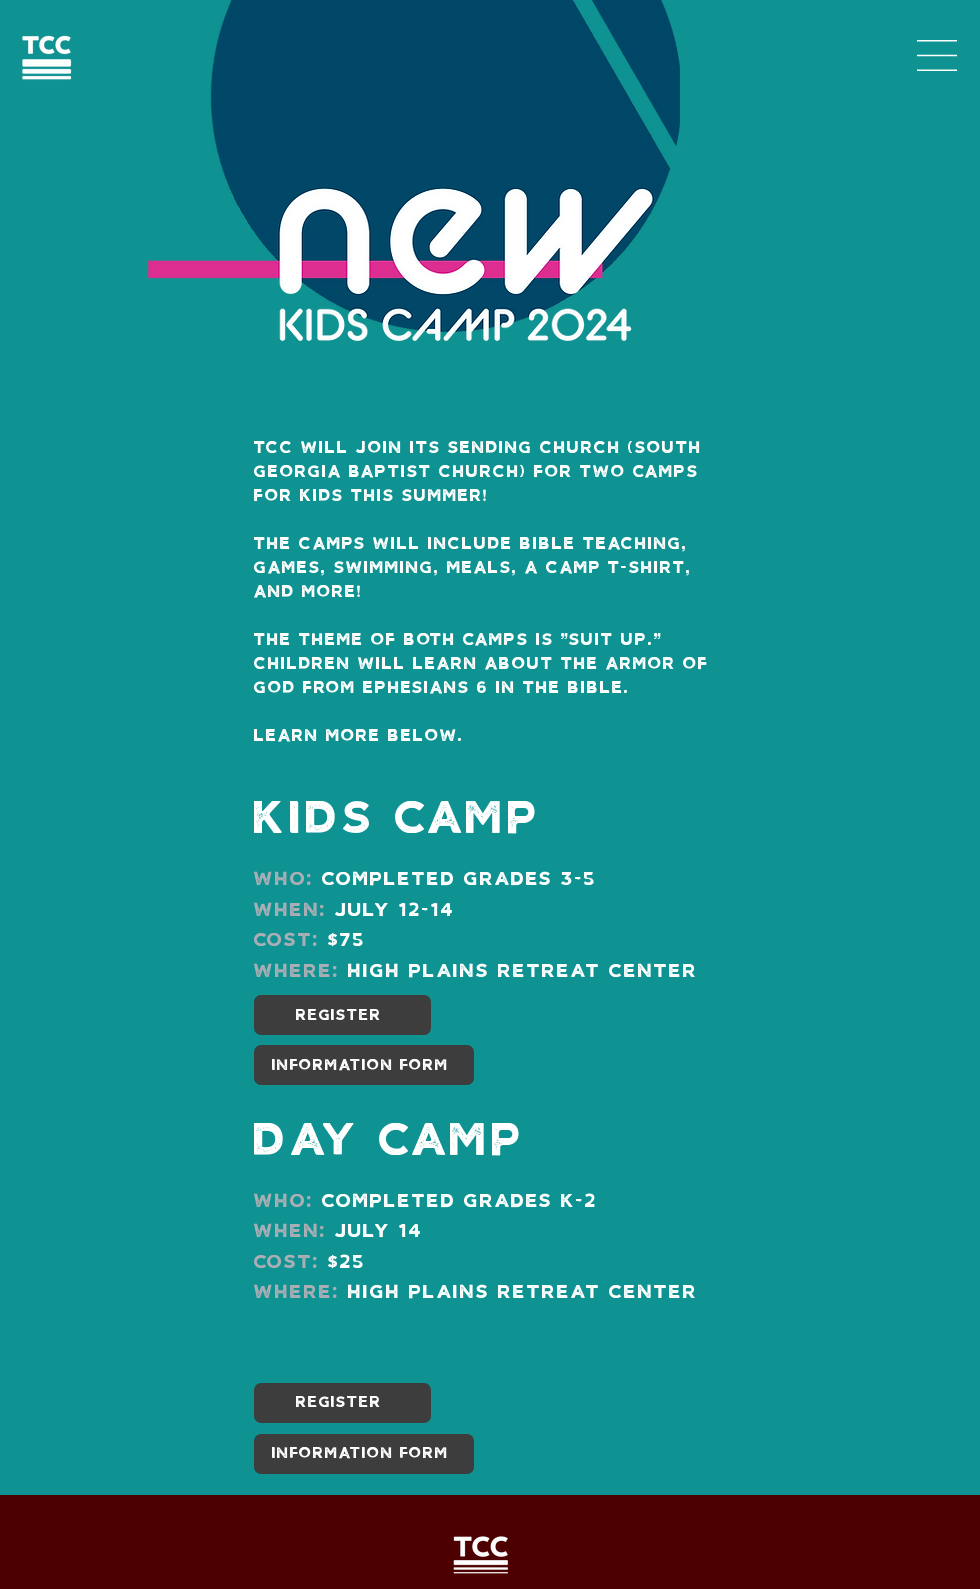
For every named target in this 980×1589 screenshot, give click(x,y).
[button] (937, 55)
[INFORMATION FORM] (364, 1065)
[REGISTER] (342, 1015)
